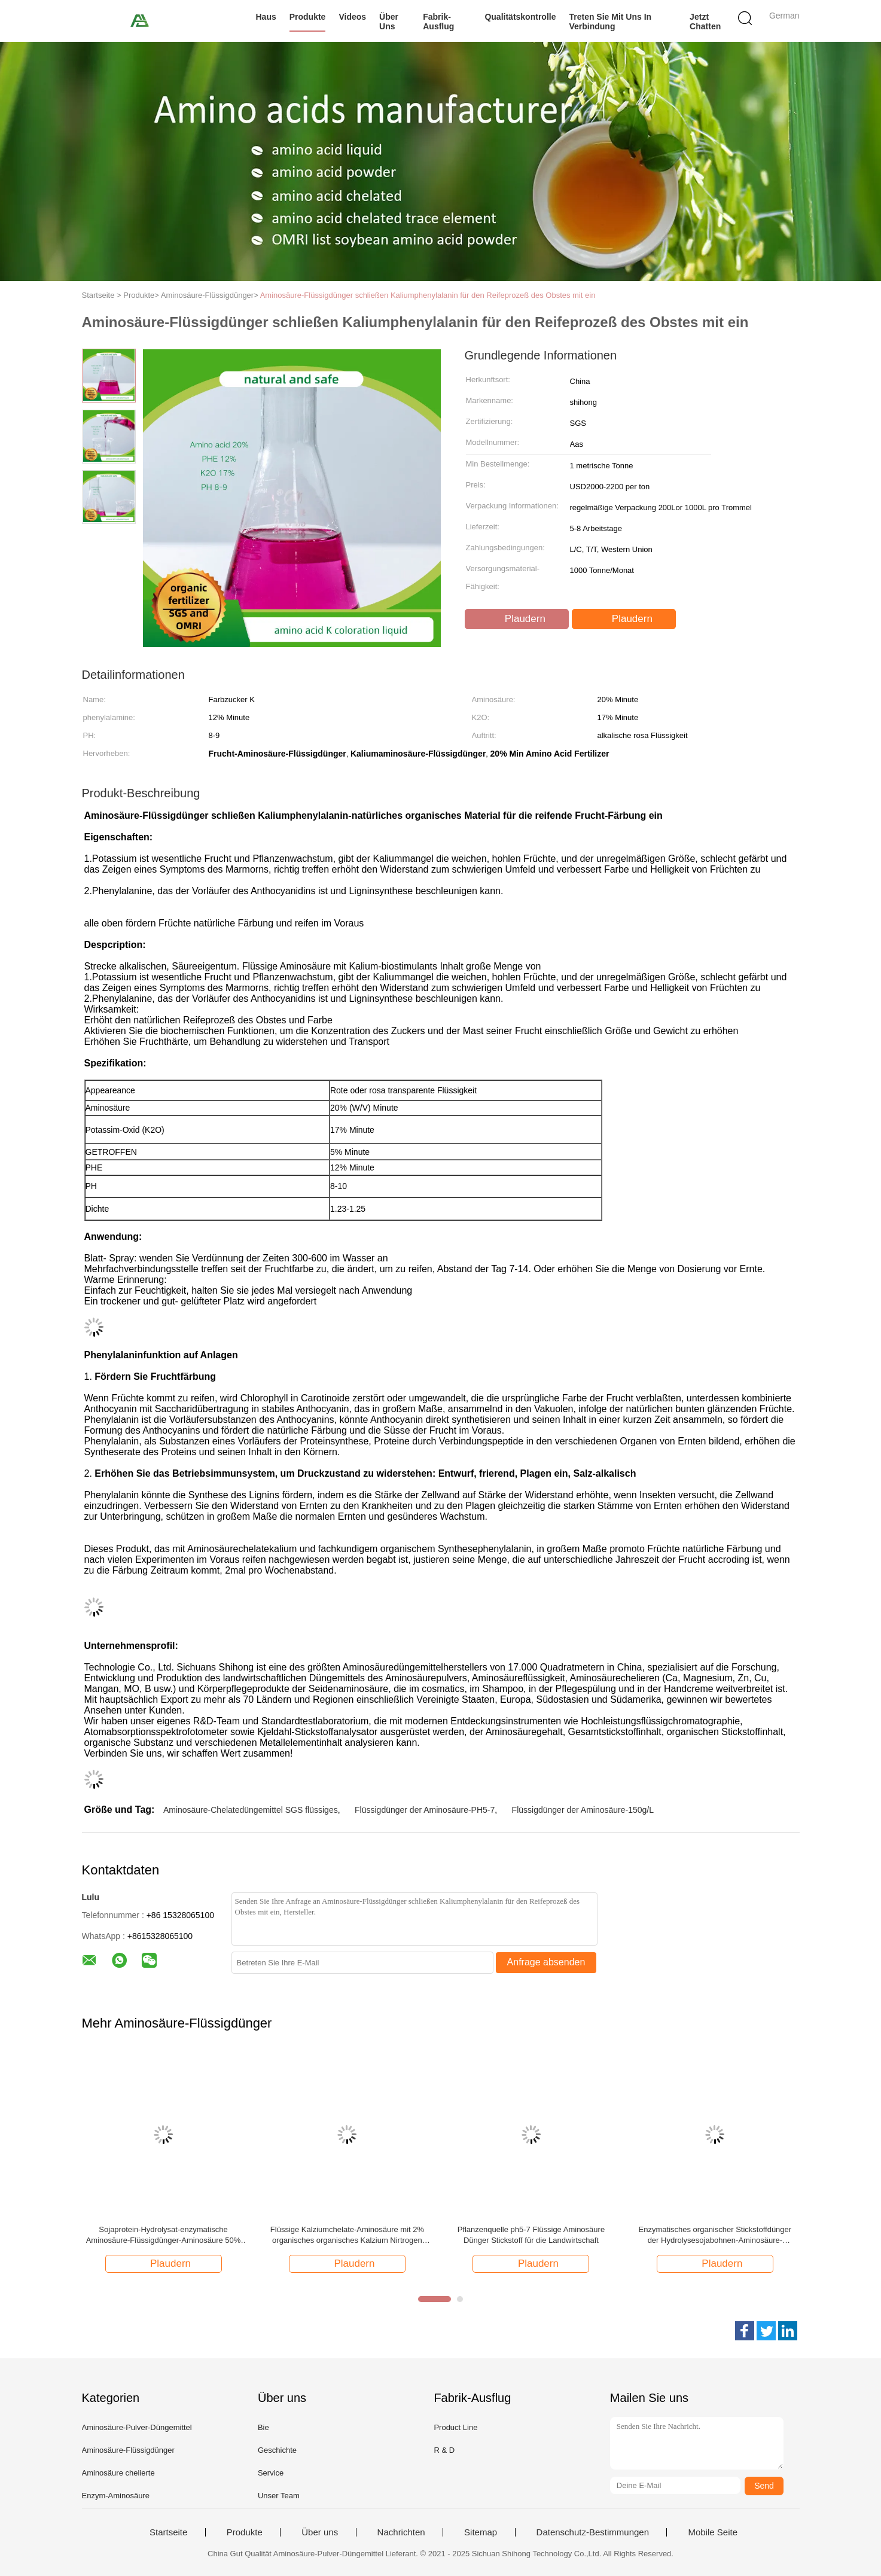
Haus (266, 17)
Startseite (168, 2532)
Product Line (455, 2427)
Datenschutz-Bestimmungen (592, 2532)
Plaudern (517, 619)
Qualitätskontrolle (520, 17)
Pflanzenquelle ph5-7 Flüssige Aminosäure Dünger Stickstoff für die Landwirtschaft (531, 2235)
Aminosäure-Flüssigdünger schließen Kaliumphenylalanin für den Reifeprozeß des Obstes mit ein (428, 295)
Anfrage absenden (546, 1962)
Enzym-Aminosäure (116, 2495)
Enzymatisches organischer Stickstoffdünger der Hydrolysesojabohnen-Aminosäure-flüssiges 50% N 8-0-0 (715, 2235)
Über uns (388, 21)
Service (270, 2472)
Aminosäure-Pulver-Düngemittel (137, 2427)
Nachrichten (401, 2532)
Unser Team (279, 2495)
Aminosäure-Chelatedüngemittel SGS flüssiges (250, 1810)
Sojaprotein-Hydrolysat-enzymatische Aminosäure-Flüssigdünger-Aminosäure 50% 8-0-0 (163, 2235)
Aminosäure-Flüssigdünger (128, 2450)
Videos (352, 17)
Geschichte (277, 2450)
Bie (263, 2427)
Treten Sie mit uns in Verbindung (610, 21)
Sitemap (480, 2532)
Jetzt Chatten (705, 21)
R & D (444, 2450)
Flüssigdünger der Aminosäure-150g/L (583, 1810)
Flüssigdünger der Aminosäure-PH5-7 (425, 1810)
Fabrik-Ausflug (438, 21)
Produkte (307, 17)
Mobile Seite (712, 2532)
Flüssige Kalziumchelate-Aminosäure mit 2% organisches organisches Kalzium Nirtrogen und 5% (347, 2235)
